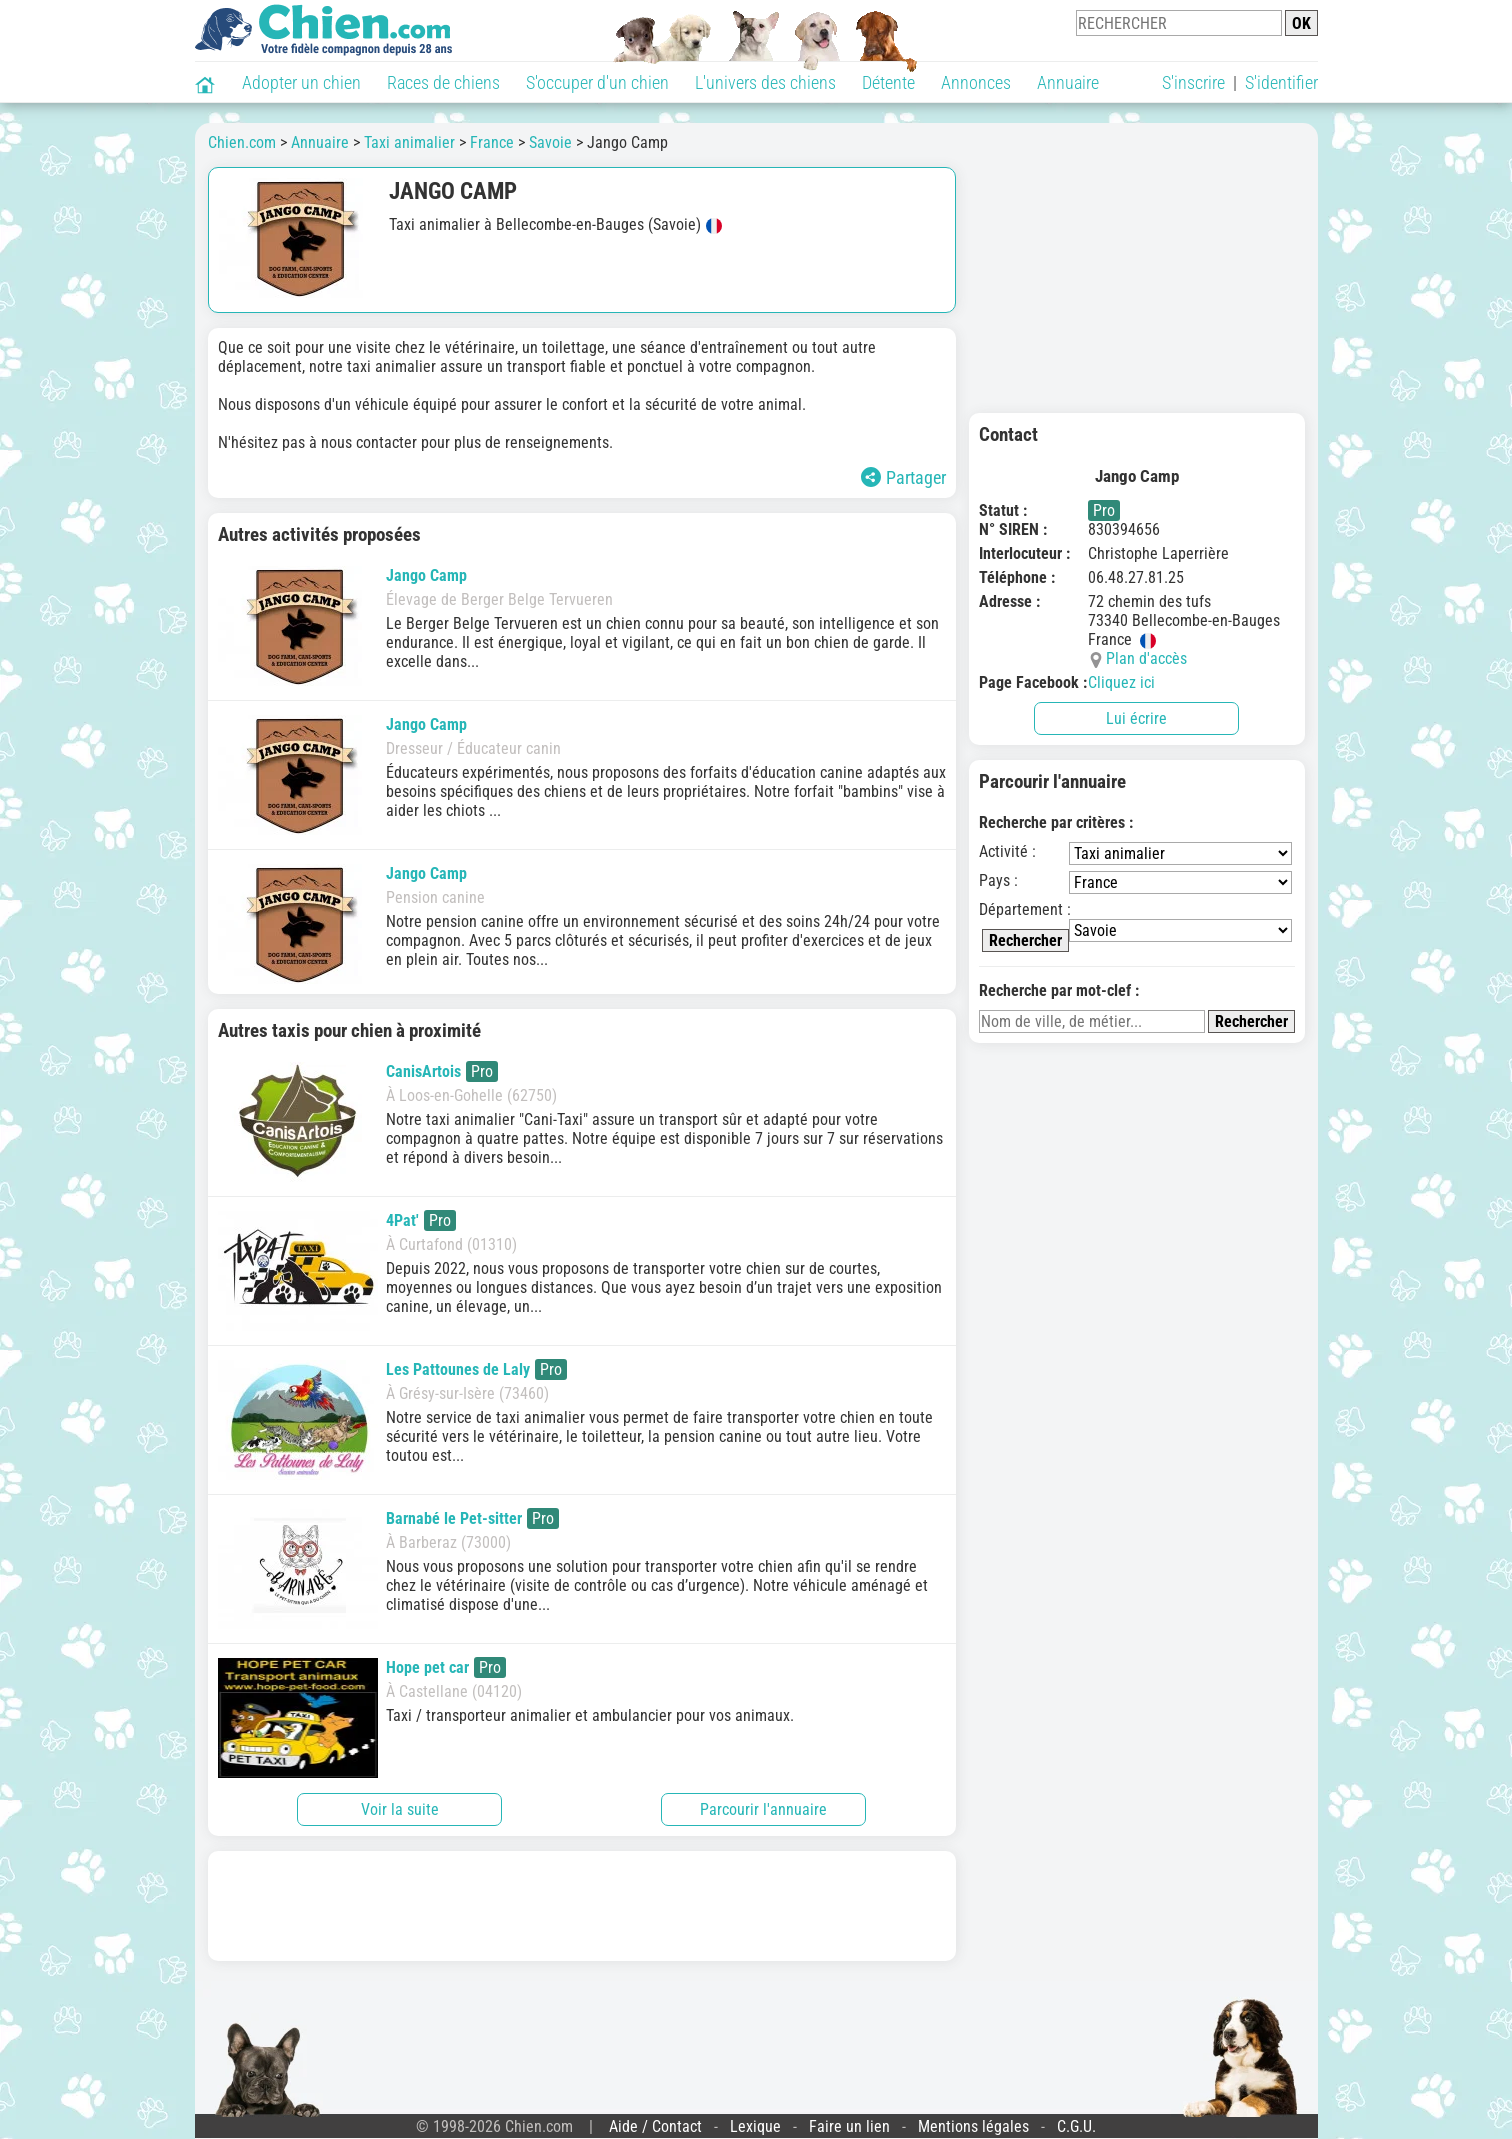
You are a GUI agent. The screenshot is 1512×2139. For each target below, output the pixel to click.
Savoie (550, 142)
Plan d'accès (1146, 658)
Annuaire (1068, 82)
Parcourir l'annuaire (763, 1809)
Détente (888, 82)
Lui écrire (1136, 718)
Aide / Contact (655, 2126)
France (492, 142)
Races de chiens (443, 82)
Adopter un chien (301, 82)
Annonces (976, 82)
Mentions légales (973, 2126)
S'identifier (1281, 82)
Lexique (755, 2126)
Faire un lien (849, 2126)
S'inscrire (1193, 82)
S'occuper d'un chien (597, 82)
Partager (903, 477)
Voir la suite (400, 1809)
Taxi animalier (409, 142)
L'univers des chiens (765, 82)
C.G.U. (1076, 2126)
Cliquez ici (1121, 682)
